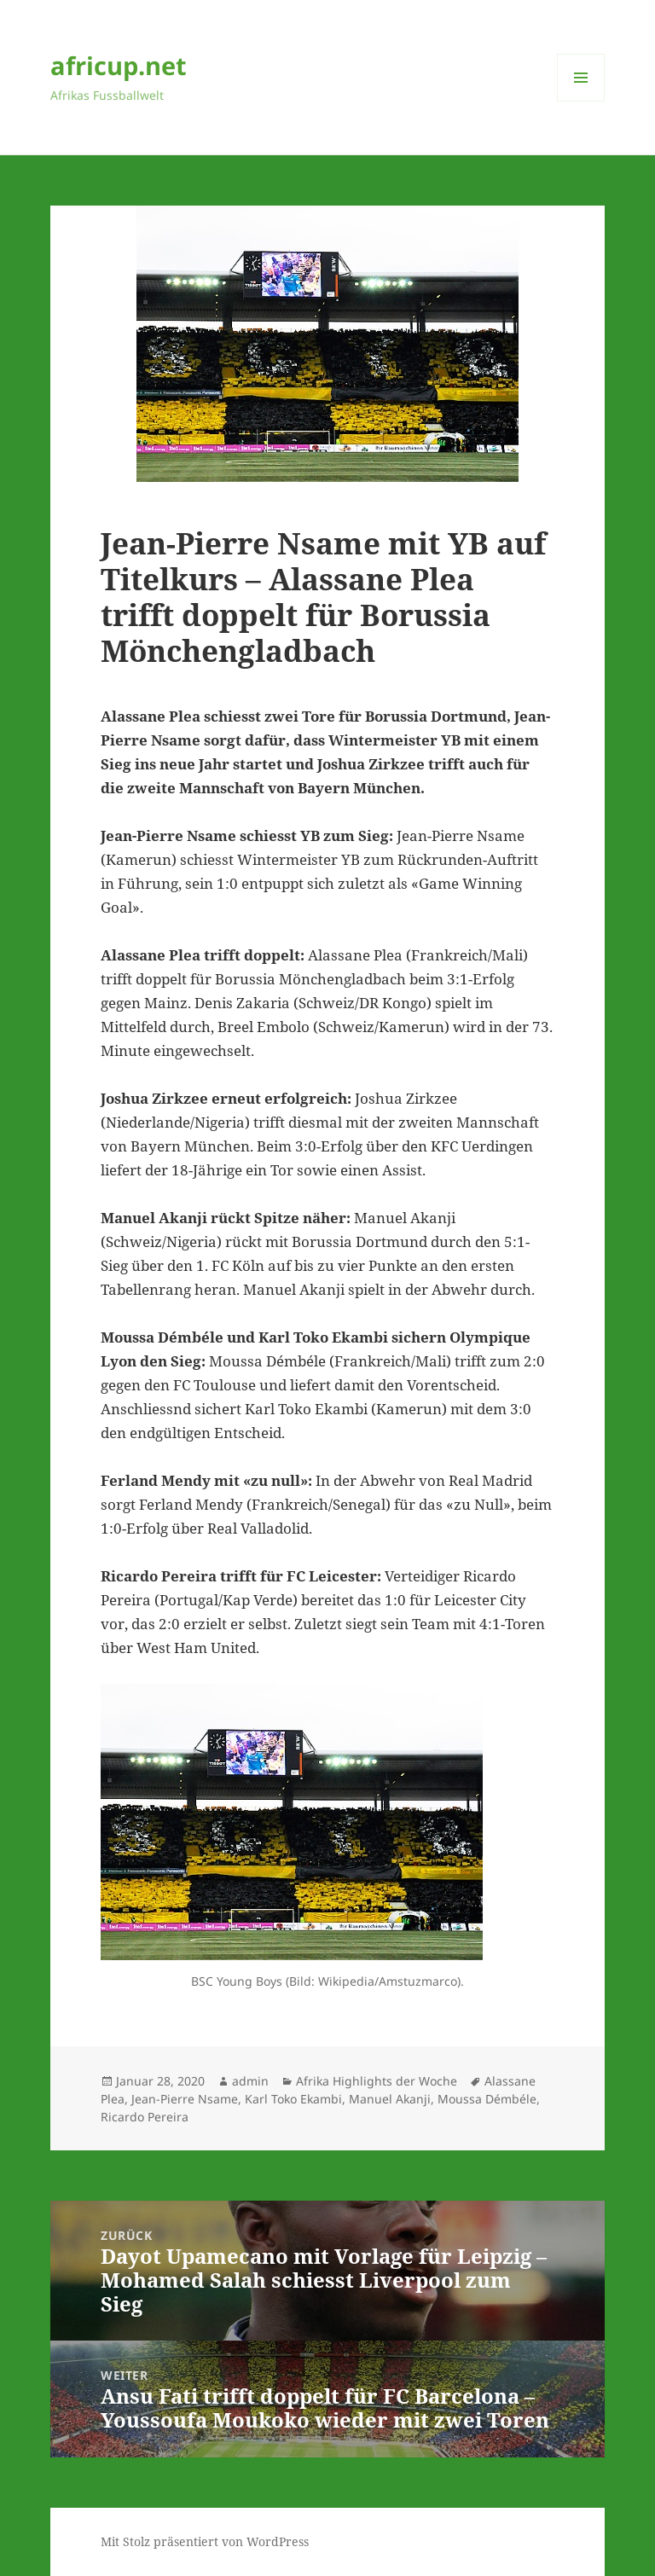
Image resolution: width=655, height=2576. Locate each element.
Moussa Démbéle (487, 2099)
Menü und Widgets (581, 101)
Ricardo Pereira (144, 2117)
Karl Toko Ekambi (293, 2099)
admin (250, 2081)
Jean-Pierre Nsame (184, 2099)
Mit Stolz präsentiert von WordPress (205, 2541)
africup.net (118, 65)
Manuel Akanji (390, 2099)
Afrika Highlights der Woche (376, 2081)
